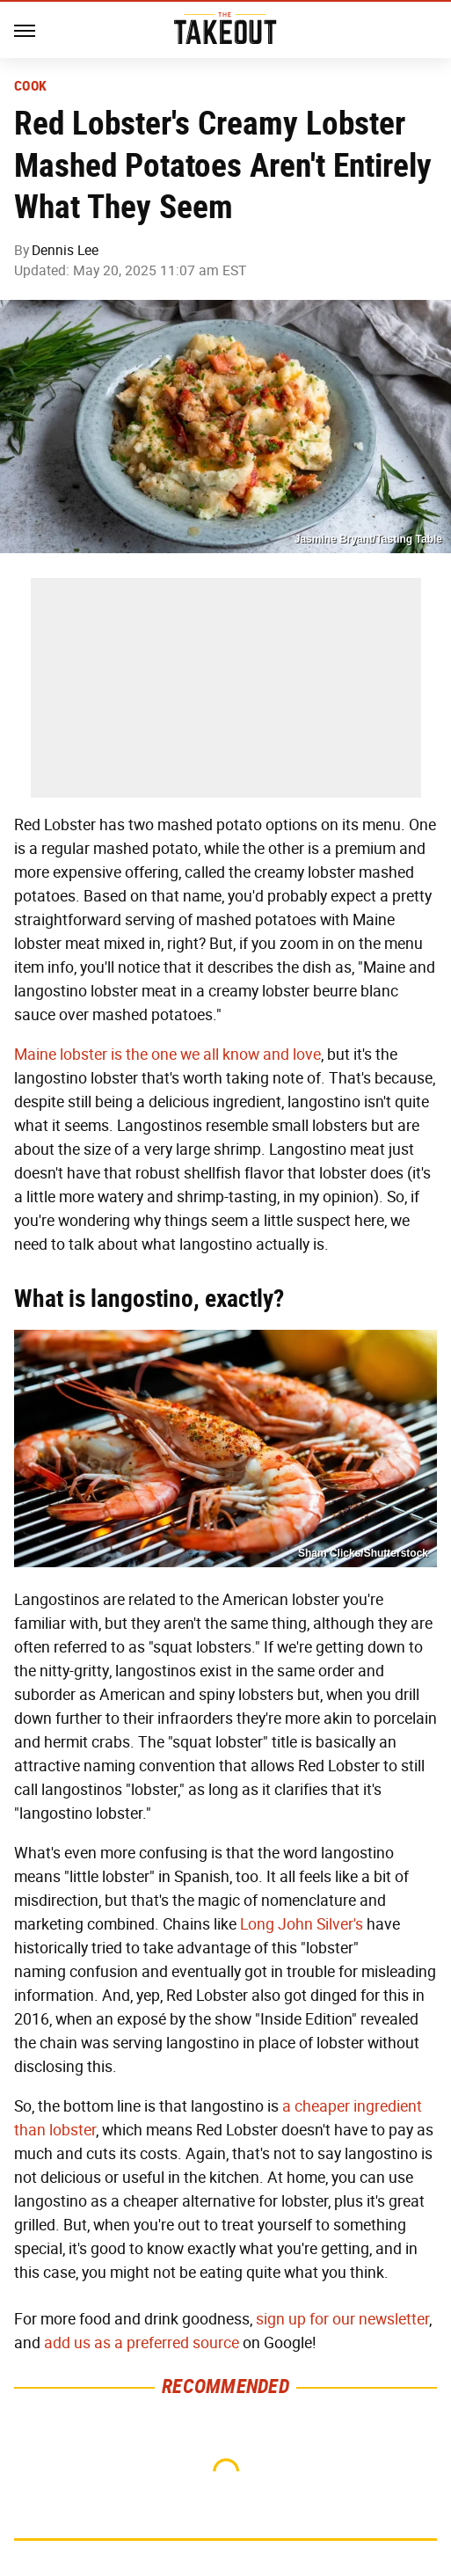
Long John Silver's (301, 1924)
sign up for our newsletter (342, 2319)
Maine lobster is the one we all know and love (167, 1054)
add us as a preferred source (141, 2343)
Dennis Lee (65, 250)
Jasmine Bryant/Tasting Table (368, 539)
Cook (30, 86)
